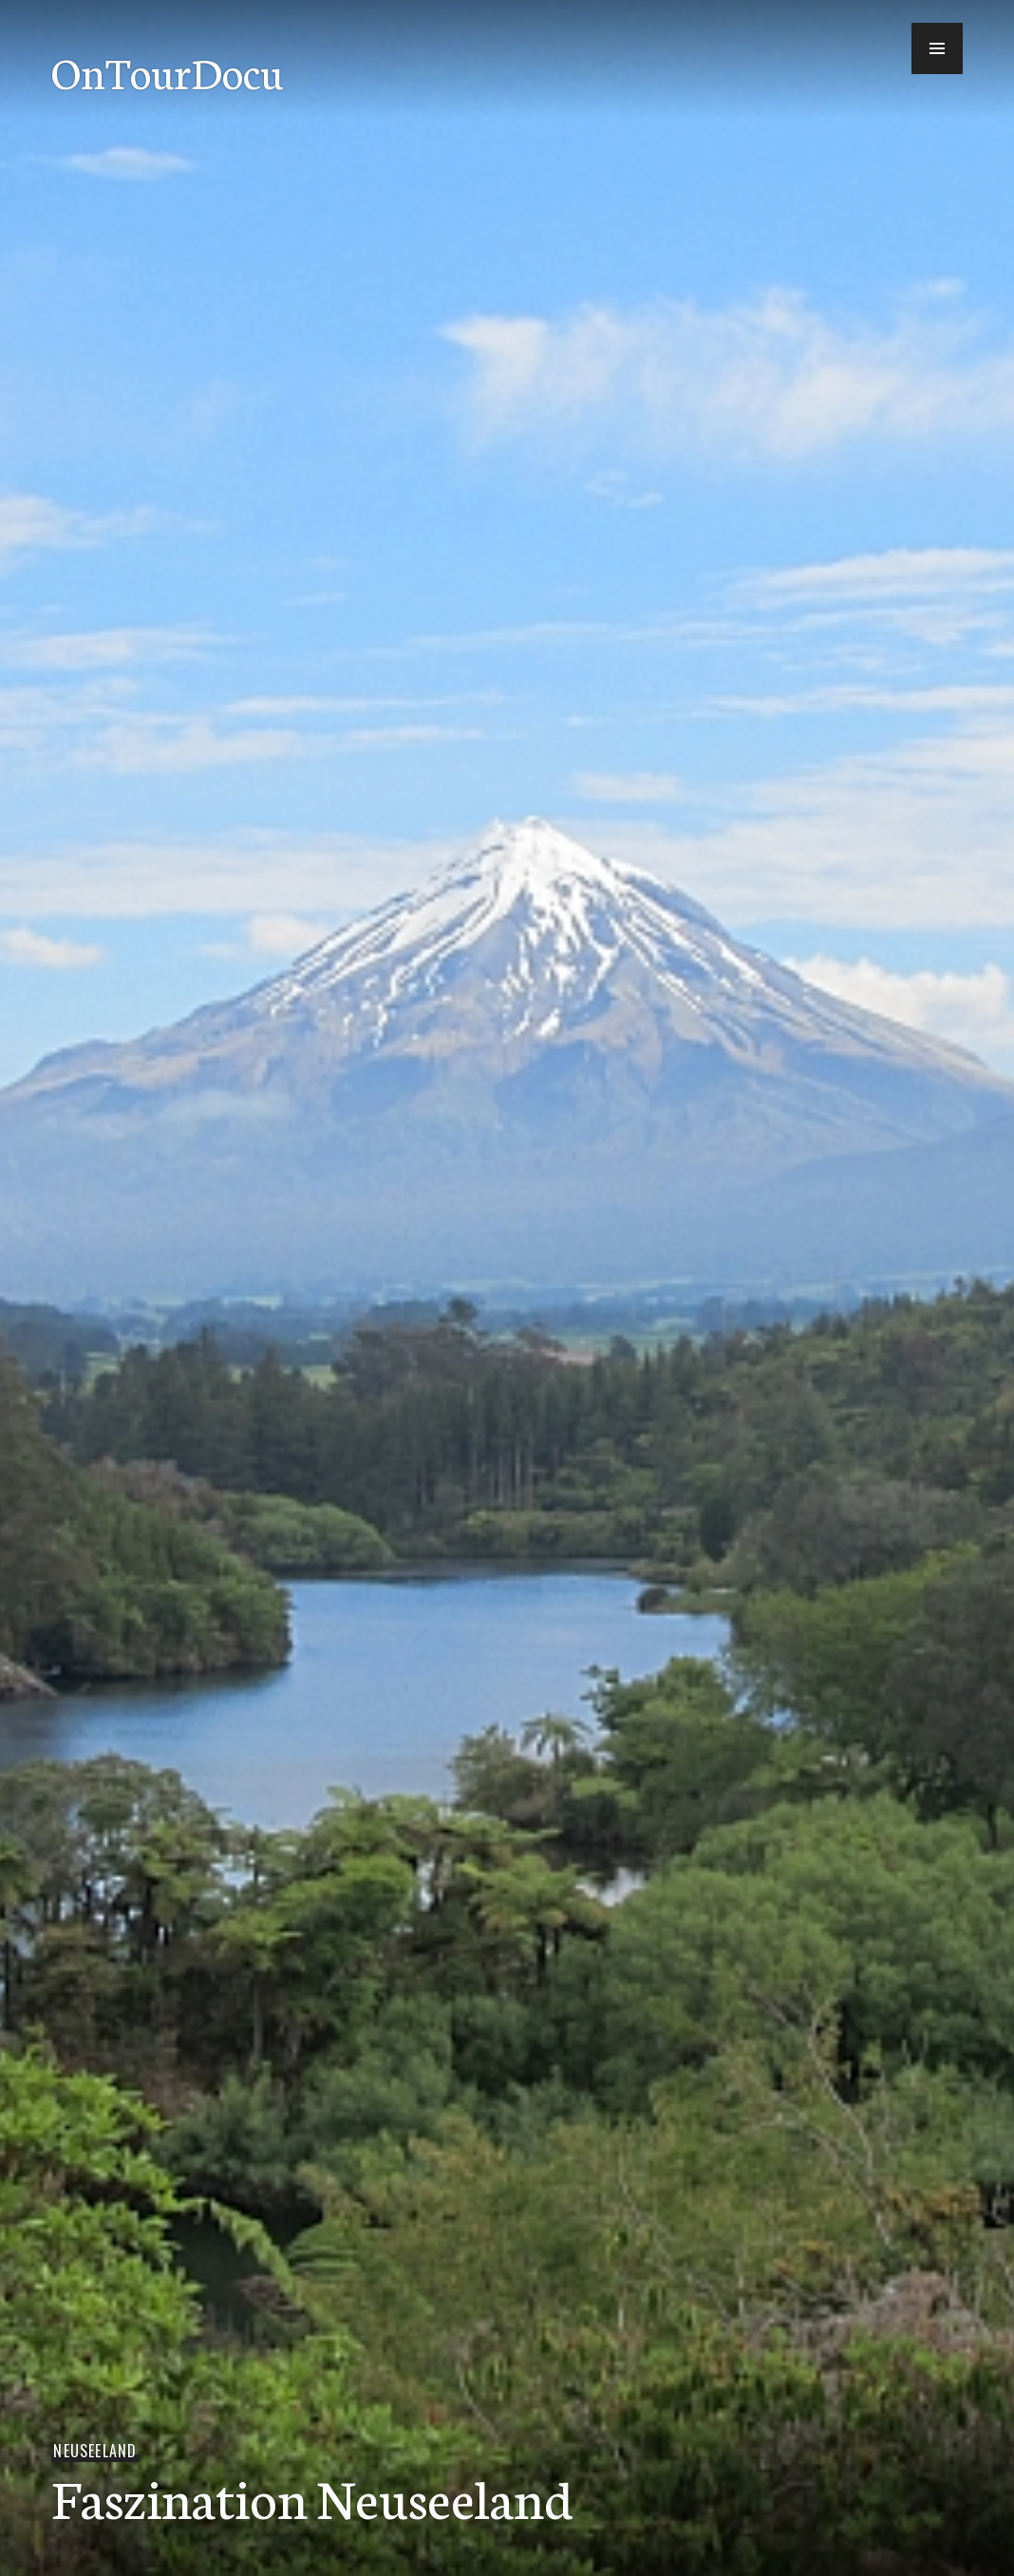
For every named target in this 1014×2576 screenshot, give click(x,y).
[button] (937, 48)
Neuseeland (95, 2450)
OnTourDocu (167, 71)
